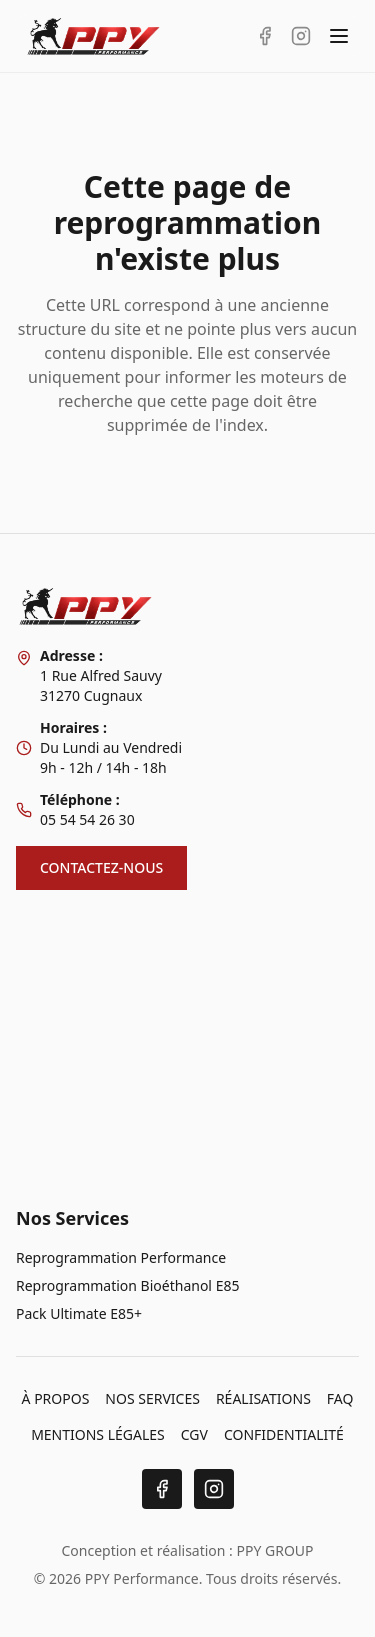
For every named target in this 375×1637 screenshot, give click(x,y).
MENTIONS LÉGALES (98, 1434)
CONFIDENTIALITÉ (284, 1434)
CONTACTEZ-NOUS (101, 867)
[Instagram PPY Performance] (301, 36)
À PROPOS (56, 1398)
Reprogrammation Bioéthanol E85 (127, 1285)
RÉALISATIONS (263, 1398)
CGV (194, 1434)
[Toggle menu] (339, 36)
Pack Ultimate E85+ (79, 1313)
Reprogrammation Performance (121, 1257)
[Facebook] (162, 1489)
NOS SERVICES (152, 1398)
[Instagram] (214, 1489)
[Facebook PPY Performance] (265, 36)
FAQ (340, 1398)
